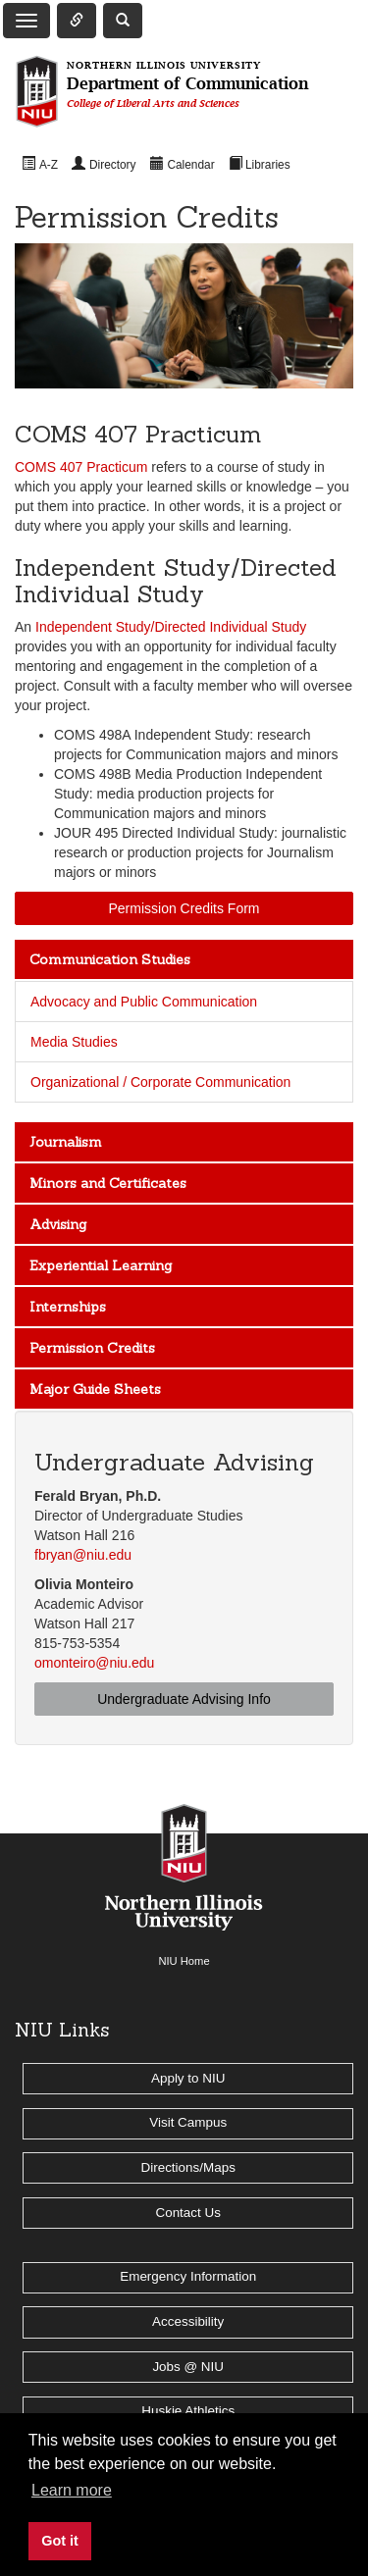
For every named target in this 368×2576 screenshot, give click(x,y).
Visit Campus (188, 2122)
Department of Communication (187, 85)
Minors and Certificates (107, 1183)
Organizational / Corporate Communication (160, 1082)
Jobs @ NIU (188, 2366)
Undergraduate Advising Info (184, 1699)
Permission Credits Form (183, 908)
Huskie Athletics (188, 2410)
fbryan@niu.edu (82, 1555)
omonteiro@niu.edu (94, 1663)
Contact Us (187, 2212)
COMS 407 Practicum (81, 467)
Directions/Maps (188, 2167)
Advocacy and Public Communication (143, 1001)
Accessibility (188, 2321)
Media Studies (74, 1042)
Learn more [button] (71, 2490)
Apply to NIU (188, 2078)
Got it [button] (60, 2541)
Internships (67, 1306)
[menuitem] (40, 163)
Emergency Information (188, 2276)
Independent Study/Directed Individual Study (170, 627)
